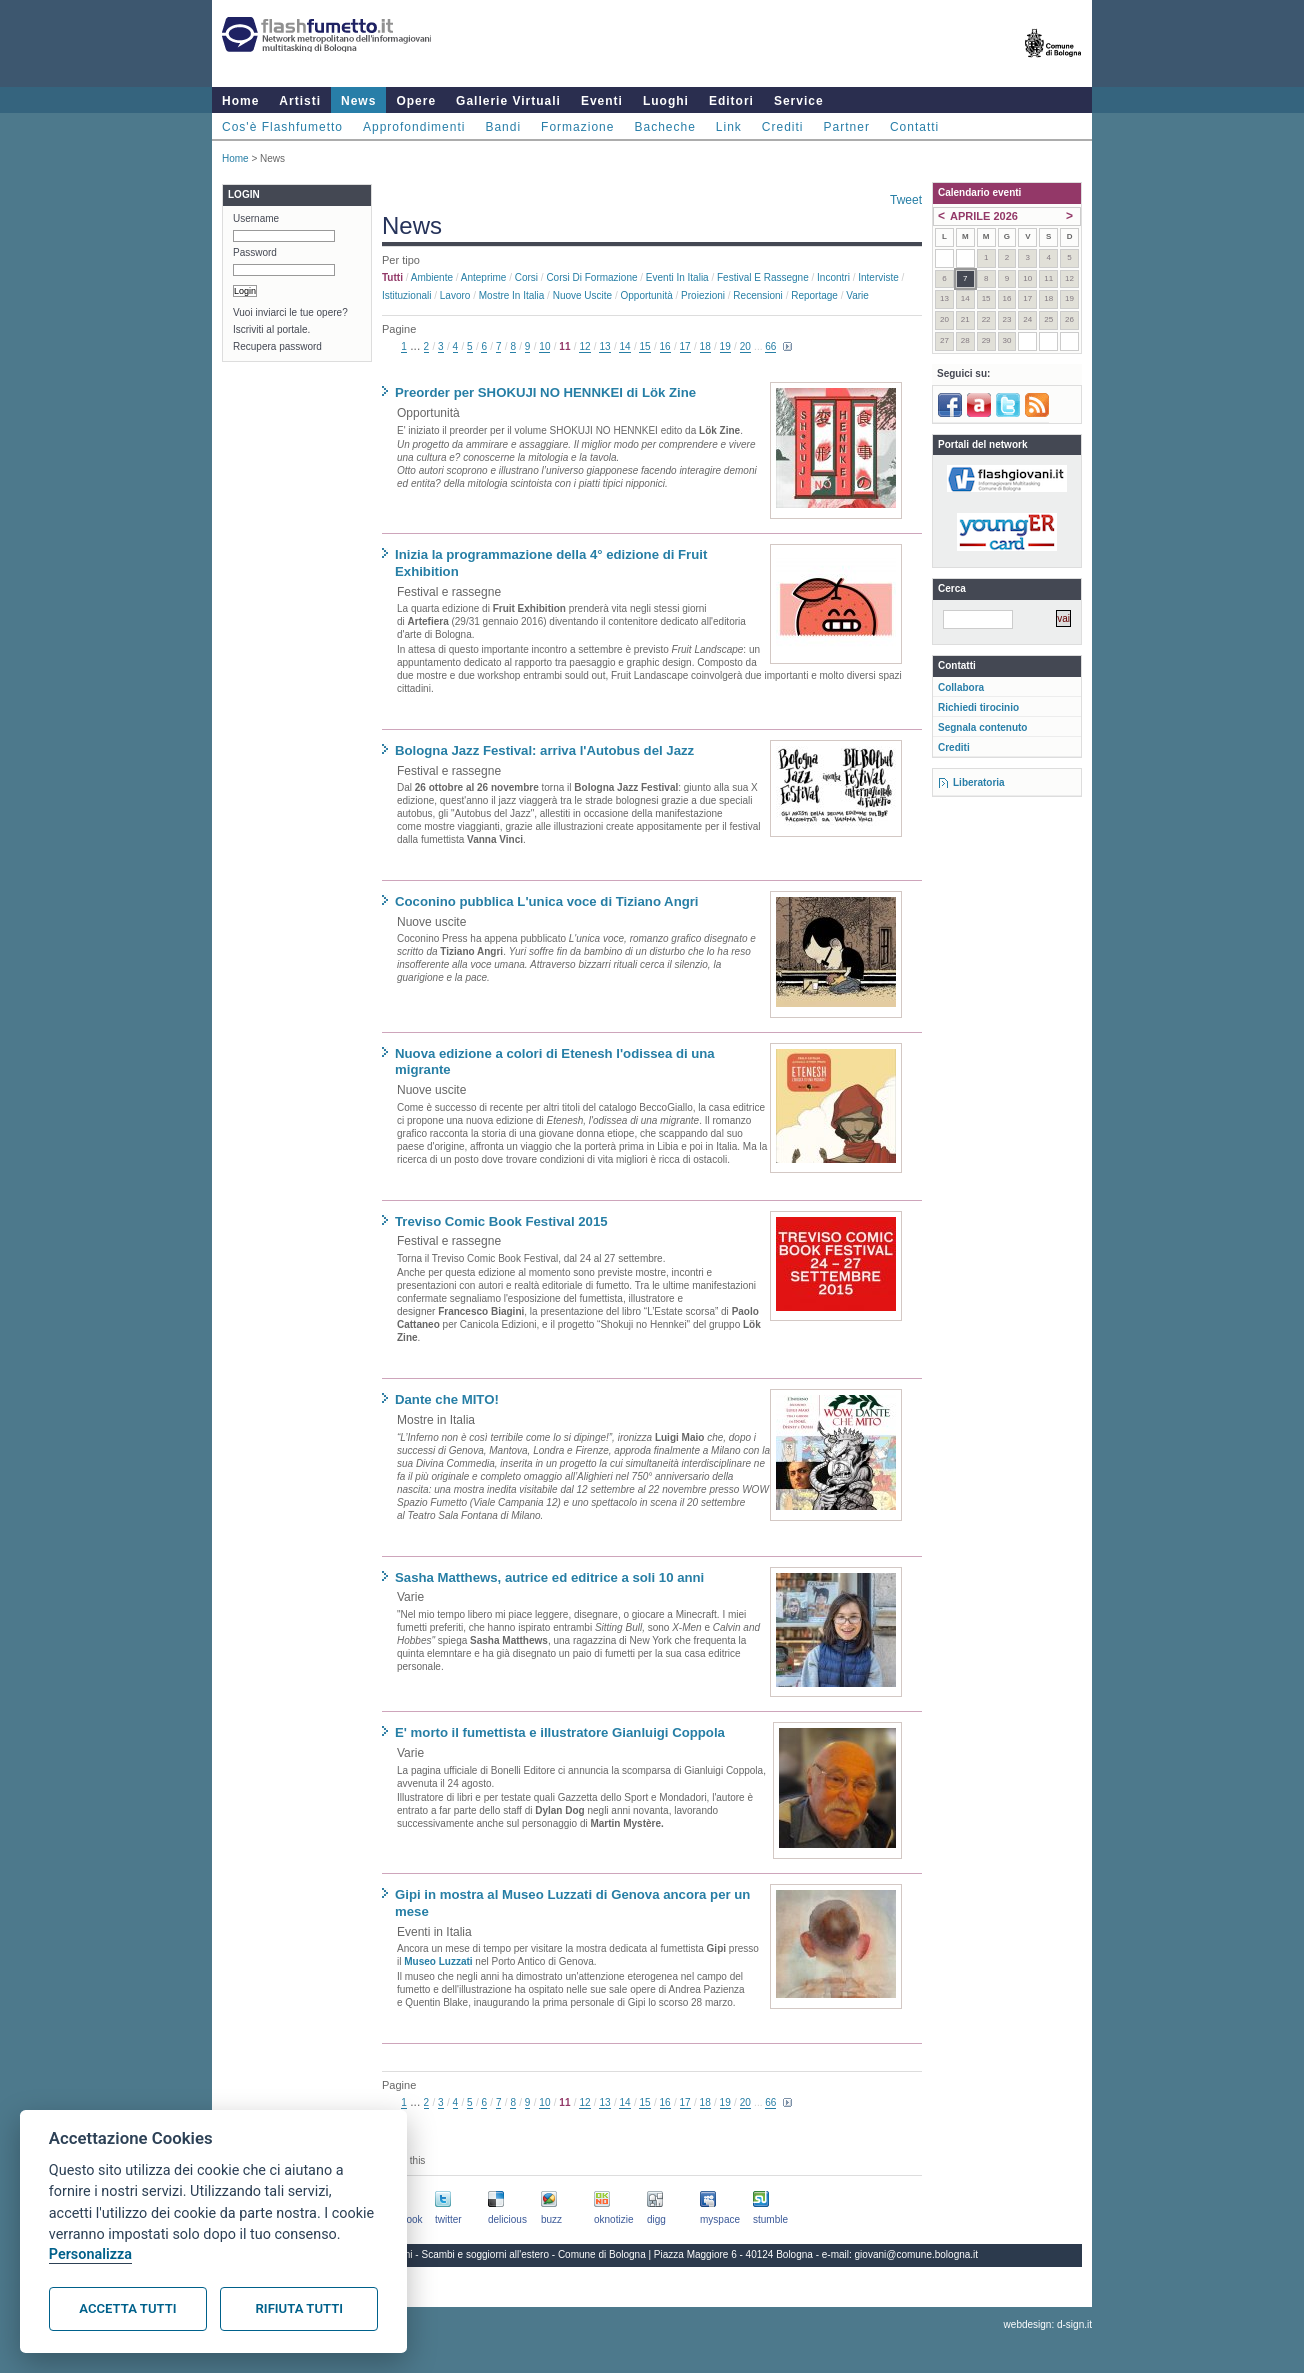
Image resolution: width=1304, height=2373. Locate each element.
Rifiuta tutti (299, 2308)
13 (604, 346)
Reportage (814, 295)
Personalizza (90, 2254)
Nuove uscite (582, 295)
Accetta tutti (127, 2308)
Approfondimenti (414, 127)
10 (544, 346)
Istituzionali (406, 295)
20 (745, 346)
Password (255, 252)
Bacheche (664, 127)
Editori (731, 101)
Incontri (833, 277)
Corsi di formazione (591, 277)
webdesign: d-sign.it (1048, 2324)
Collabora (961, 687)
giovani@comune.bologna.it (917, 2254)
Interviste (878, 277)
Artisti (300, 101)
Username (256, 218)
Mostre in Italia (512, 295)
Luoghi (666, 101)
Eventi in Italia (677, 277)
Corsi (526, 277)
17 (685, 346)
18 (705, 346)
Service (799, 101)
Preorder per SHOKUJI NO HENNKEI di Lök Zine (545, 392)
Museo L (424, 1961)
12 (584, 346)
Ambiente (432, 277)
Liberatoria (979, 782)
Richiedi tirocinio (978, 707)
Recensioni (757, 295)
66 (770, 346)
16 (665, 346)
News (358, 101)
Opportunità (646, 295)
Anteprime (484, 277)
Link (729, 127)
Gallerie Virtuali (508, 101)
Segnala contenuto (982, 727)
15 (644, 346)
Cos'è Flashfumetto (282, 127)
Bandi (503, 127)
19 (725, 346)
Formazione (577, 127)
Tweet (906, 200)
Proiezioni (703, 295)
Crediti (783, 127)
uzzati (459, 1961)
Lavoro (455, 295)
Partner (847, 127)
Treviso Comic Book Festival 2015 (501, 1221)
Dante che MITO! (447, 1399)
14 (624, 346)
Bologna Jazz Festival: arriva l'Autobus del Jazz (544, 750)
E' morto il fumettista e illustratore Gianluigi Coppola (560, 1732)
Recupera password (277, 346)
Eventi (602, 101)
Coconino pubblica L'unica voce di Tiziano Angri (547, 901)
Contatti (914, 127)
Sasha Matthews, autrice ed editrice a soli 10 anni (549, 1577)
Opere (416, 101)
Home (240, 101)
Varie (857, 295)
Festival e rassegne (763, 277)
